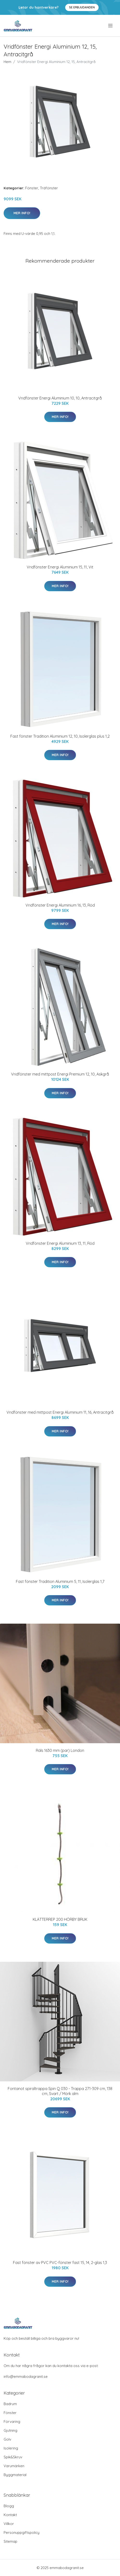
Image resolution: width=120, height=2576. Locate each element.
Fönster (31, 188)
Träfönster (49, 188)
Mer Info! (21, 213)
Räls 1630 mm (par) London (60, 1750)
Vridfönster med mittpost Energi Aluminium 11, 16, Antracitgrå (60, 1412)
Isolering (11, 2448)
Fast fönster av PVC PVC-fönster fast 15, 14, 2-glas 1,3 (60, 2262)
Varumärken (14, 2466)
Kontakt (10, 2514)
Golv (7, 2439)
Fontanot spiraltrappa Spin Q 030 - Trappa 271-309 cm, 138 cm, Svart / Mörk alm (60, 2091)
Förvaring (12, 2421)
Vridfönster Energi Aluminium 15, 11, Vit (60, 567)
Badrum (10, 2404)
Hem (7, 61)
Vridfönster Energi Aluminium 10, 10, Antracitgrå (60, 398)
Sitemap (10, 2541)
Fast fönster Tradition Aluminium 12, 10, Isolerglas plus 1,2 (60, 736)
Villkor (9, 2523)
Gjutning (10, 2430)
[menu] (110, 25)
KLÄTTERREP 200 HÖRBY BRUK (60, 1919)
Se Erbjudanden (82, 7)
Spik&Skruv (13, 2457)
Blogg (9, 2506)
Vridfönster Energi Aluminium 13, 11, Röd (60, 1243)
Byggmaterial (15, 2474)
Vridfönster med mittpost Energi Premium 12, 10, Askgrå (60, 1074)
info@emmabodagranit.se (26, 2376)
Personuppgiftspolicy (21, 2532)
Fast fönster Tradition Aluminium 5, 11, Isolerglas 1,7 (60, 1581)
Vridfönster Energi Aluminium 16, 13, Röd (60, 905)
